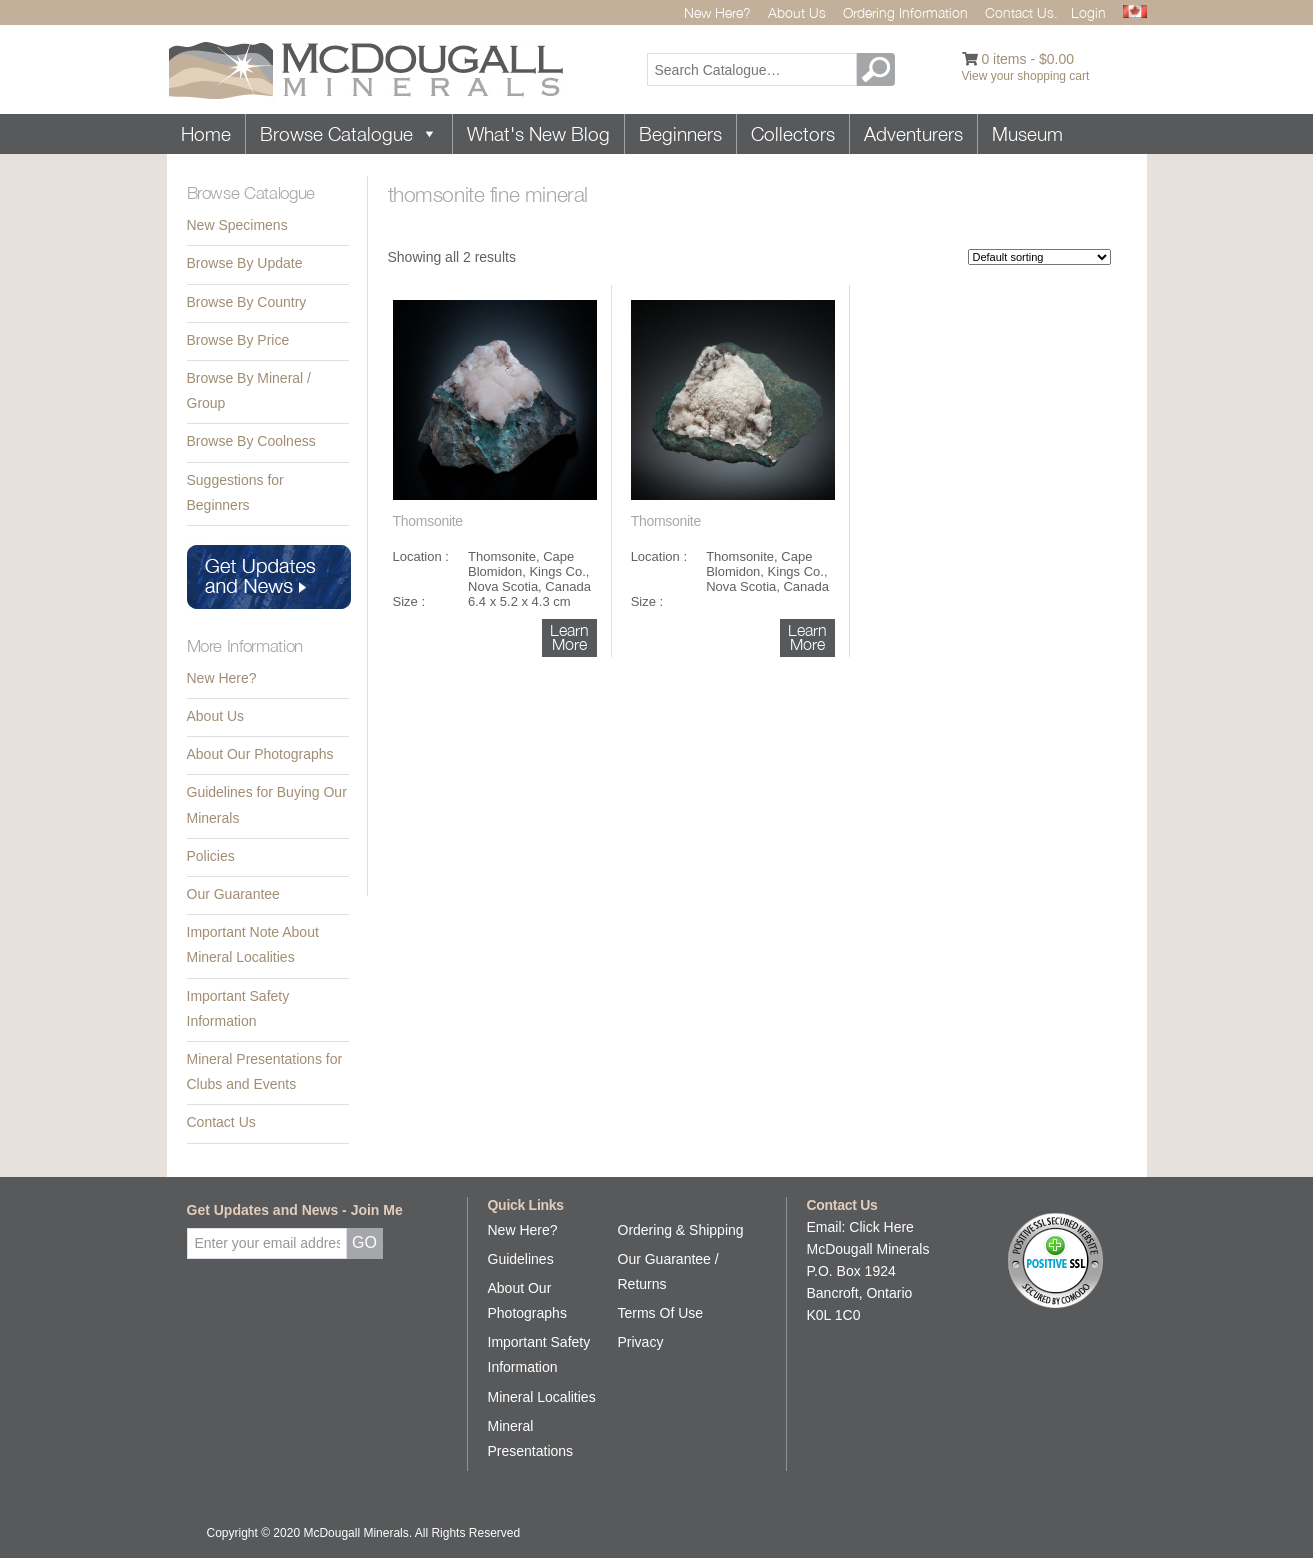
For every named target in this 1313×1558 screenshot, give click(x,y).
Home (206, 134)
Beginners (680, 134)
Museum (1027, 134)
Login (1088, 12)
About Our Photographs (260, 754)
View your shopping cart (1026, 76)
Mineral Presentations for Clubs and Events (265, 1071)
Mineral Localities (542, 1397)
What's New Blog (538, 134)
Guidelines (521, 1259)
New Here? (717, 12)
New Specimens (237, 225)
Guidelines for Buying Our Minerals (267, 804)
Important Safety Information (238, 1008)
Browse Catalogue (349, 134)
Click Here (881, 1227)
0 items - (1027, 59)
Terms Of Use (661, 1313)
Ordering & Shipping (681, 1230)
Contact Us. (1021, 12)
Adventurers (913, 134)
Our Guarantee (233, 894)
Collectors (793, 134)
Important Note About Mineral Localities (253, 944)
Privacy (641, 1342)
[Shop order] (1039, 257)
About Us (797, 12)
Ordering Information (905, 12)
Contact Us (221, 1122)
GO (879, 69)
